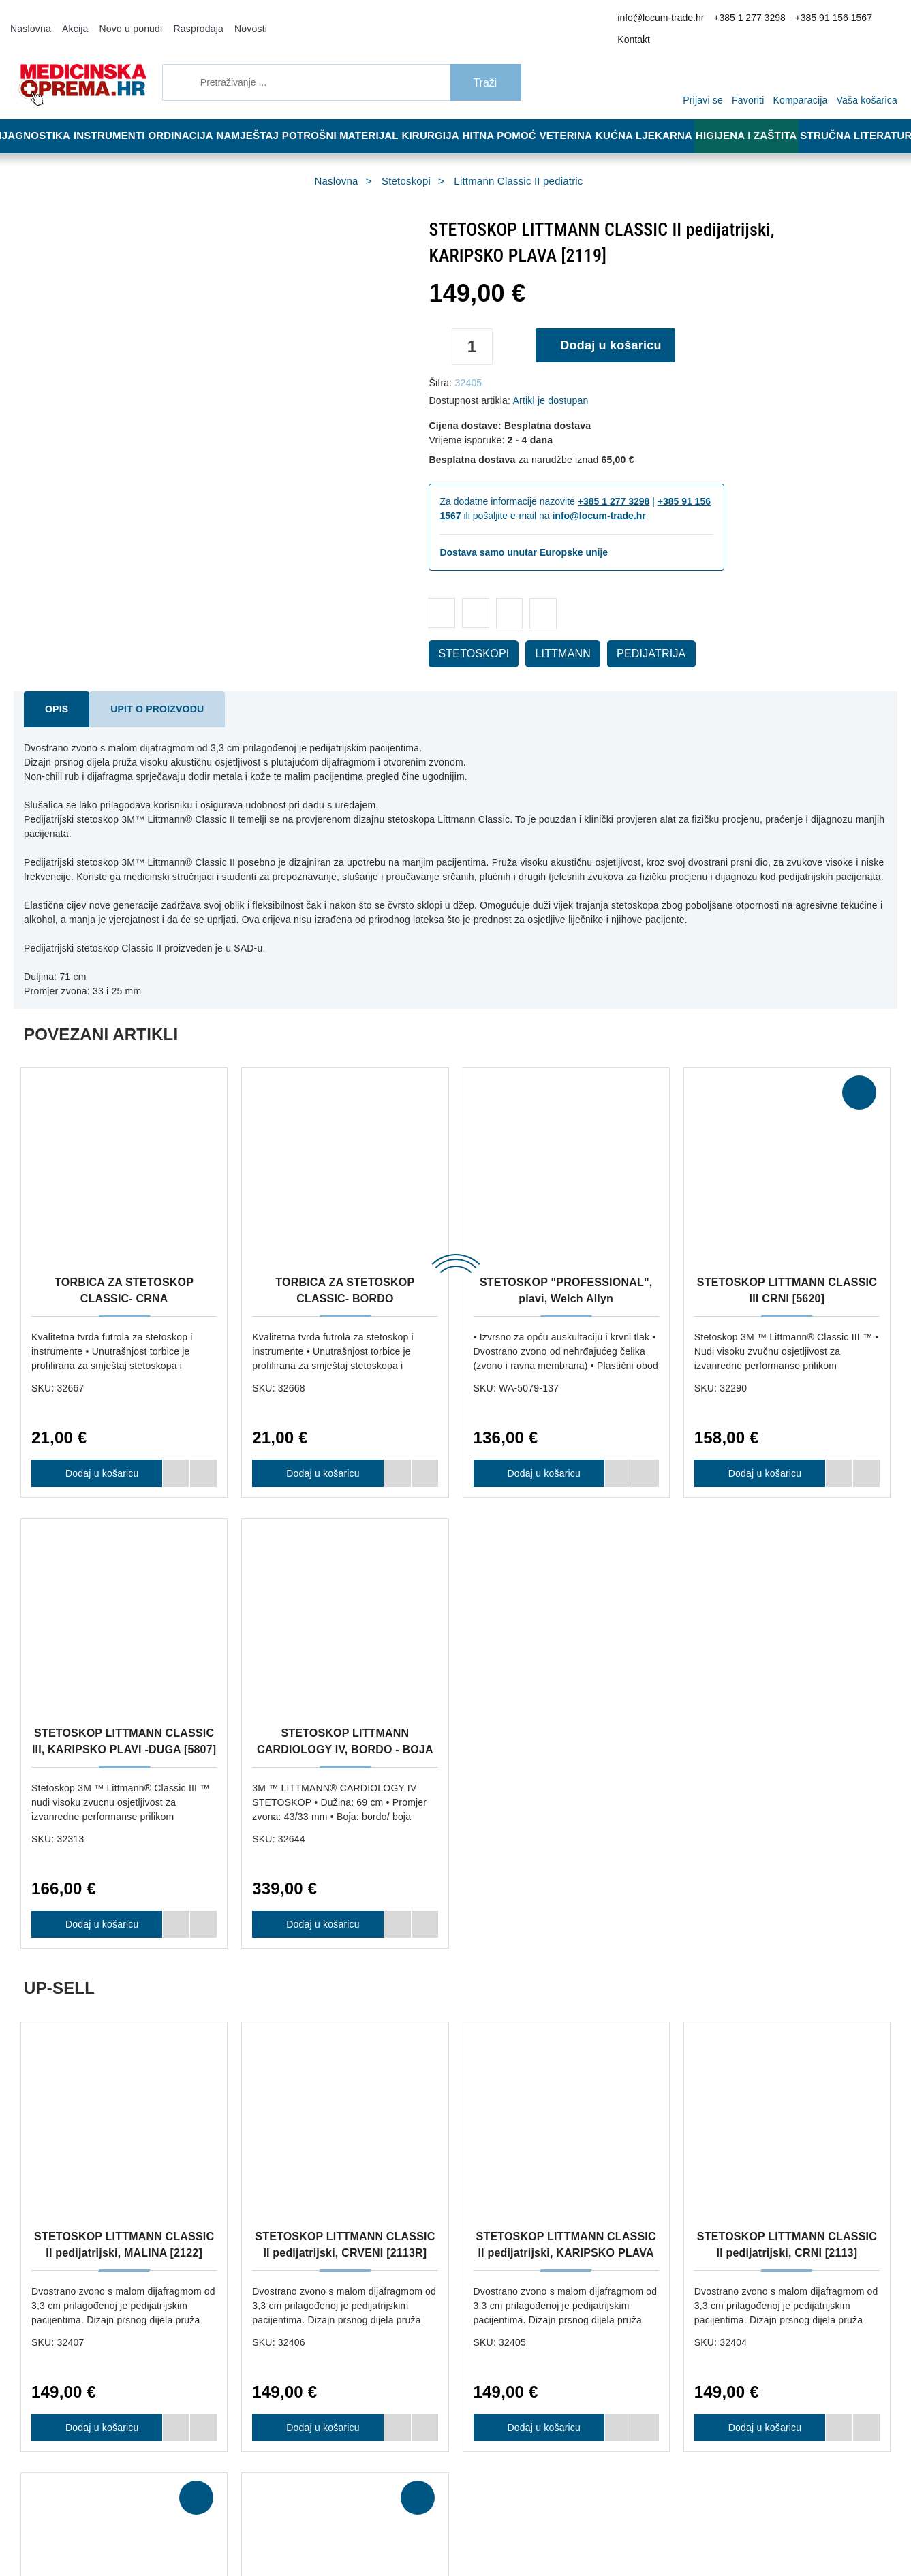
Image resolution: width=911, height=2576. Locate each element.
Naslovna (28, 19)
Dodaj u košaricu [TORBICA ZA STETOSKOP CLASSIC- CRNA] (97, 1440)
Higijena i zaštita (755, 117)
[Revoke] (341, 2530)
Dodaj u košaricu (615, 326)
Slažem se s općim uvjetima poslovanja (717, 2522)
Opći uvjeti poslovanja (280, 2085)
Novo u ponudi (120, 19)
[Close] (195, 2530)
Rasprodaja (180, 19)
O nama (253, 2065)
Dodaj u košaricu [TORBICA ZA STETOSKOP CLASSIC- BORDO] (318, 1440)
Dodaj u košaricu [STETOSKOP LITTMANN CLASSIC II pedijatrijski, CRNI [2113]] (761, 1943)
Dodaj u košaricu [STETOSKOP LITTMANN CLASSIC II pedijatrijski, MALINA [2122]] (97, 1943)
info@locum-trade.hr (668, 19)
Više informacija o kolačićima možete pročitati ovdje (228, 2506)
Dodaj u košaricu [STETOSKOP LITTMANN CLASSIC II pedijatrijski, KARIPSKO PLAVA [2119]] (540, 1943)
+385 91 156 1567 (822, 19)
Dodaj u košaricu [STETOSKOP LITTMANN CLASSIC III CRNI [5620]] (761, 1440)
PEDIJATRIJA (625, 635)
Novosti (228, 19)
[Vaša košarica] (870, 62)
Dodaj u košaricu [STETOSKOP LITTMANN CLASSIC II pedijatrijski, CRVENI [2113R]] (318, 1943)
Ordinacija (186, 117)
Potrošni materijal (348, 117)
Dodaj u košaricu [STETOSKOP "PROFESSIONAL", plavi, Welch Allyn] (540, 1440)
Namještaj (257, 117)
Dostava (438, 2065)
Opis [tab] (54, 690)
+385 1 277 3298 (747, 19)
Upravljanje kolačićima (466, 2126)
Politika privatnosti (274, 2126)
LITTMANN (545, 635)
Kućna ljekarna (656, 117)
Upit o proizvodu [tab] (143, 690)
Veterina (578, 117)
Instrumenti (111, 117)
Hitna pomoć (508, 117)
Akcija (69, 19)
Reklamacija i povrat (461, 2085)
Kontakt (879, 19)
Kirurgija (437, 117)
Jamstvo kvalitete (456, 2106)
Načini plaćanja (268, 2106)
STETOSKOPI (466, 635)
